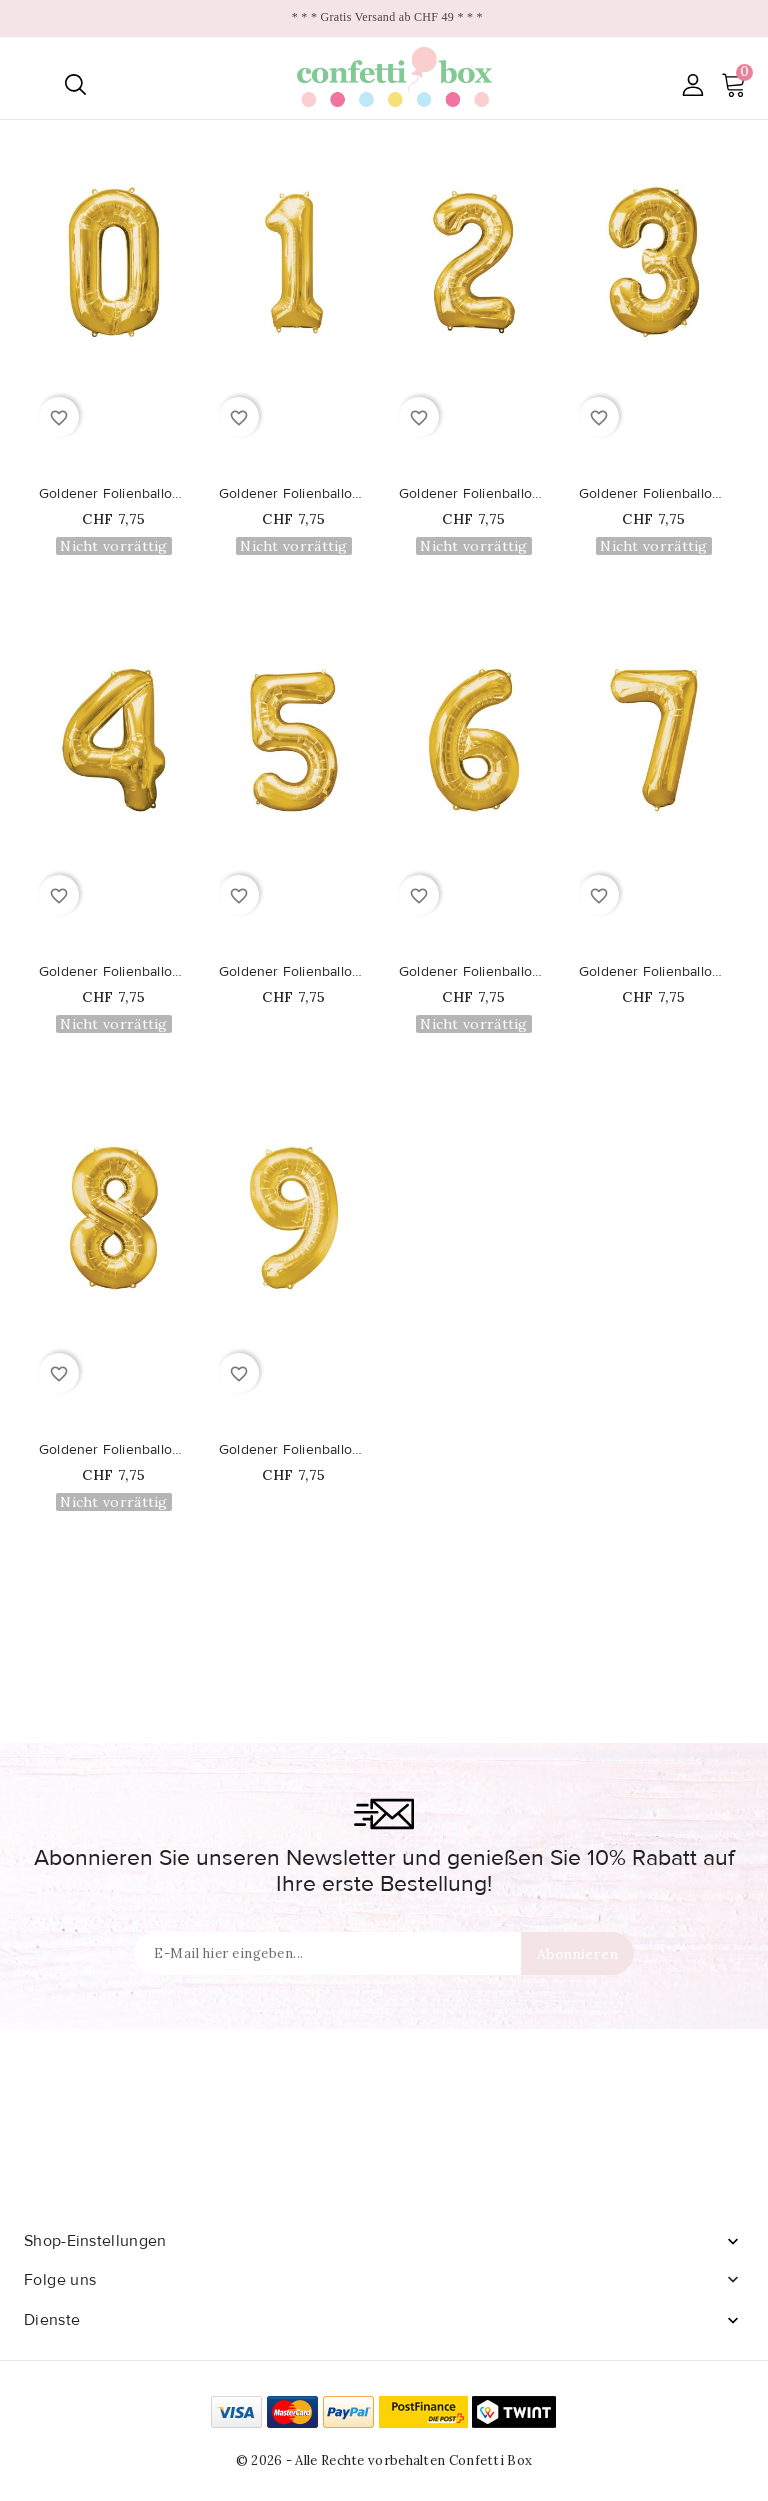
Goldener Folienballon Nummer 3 (654, 494)
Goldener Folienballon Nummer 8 (114, 1450)
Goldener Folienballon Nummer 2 (474, 494)
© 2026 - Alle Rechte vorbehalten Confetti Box (384, 2460)
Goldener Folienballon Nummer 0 (114, 494)
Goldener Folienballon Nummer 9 (294, 1450)
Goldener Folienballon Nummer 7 (654, 972)
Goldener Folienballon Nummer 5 (294, 972)
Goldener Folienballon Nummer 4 (114, 972)
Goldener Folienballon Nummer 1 (294, 494)
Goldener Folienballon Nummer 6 (474, 972)
